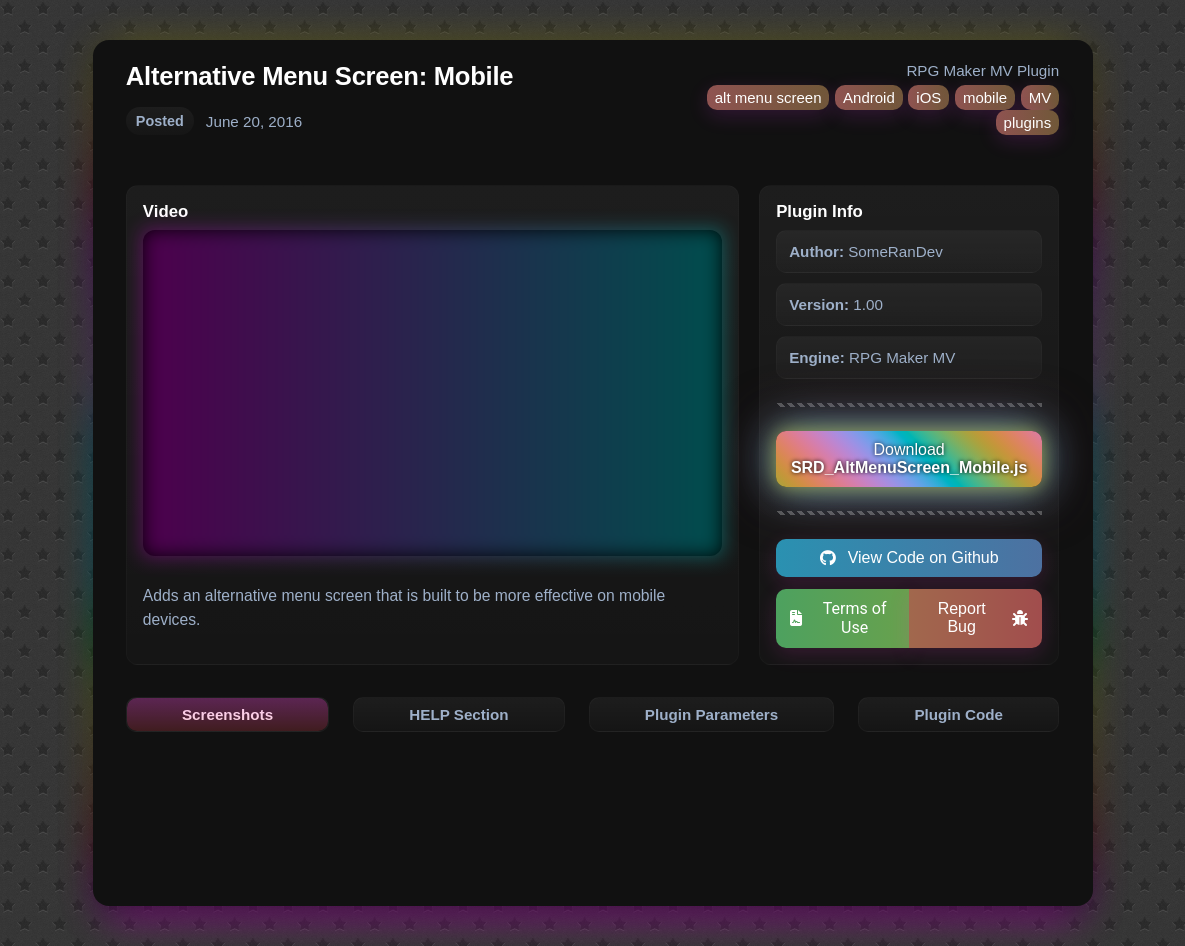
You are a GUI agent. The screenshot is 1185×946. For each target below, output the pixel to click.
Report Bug (983, 617)
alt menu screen (768, 97)
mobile (985, 97)
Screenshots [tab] (227, 714)
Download (909, 458)
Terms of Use (838, 618)
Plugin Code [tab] (958, 714)
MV (1040, 97)
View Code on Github (909, 557)
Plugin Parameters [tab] (711, 714)
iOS (928, 97)
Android (869, 97)
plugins (1028, 122)
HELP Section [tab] (458, 714)
